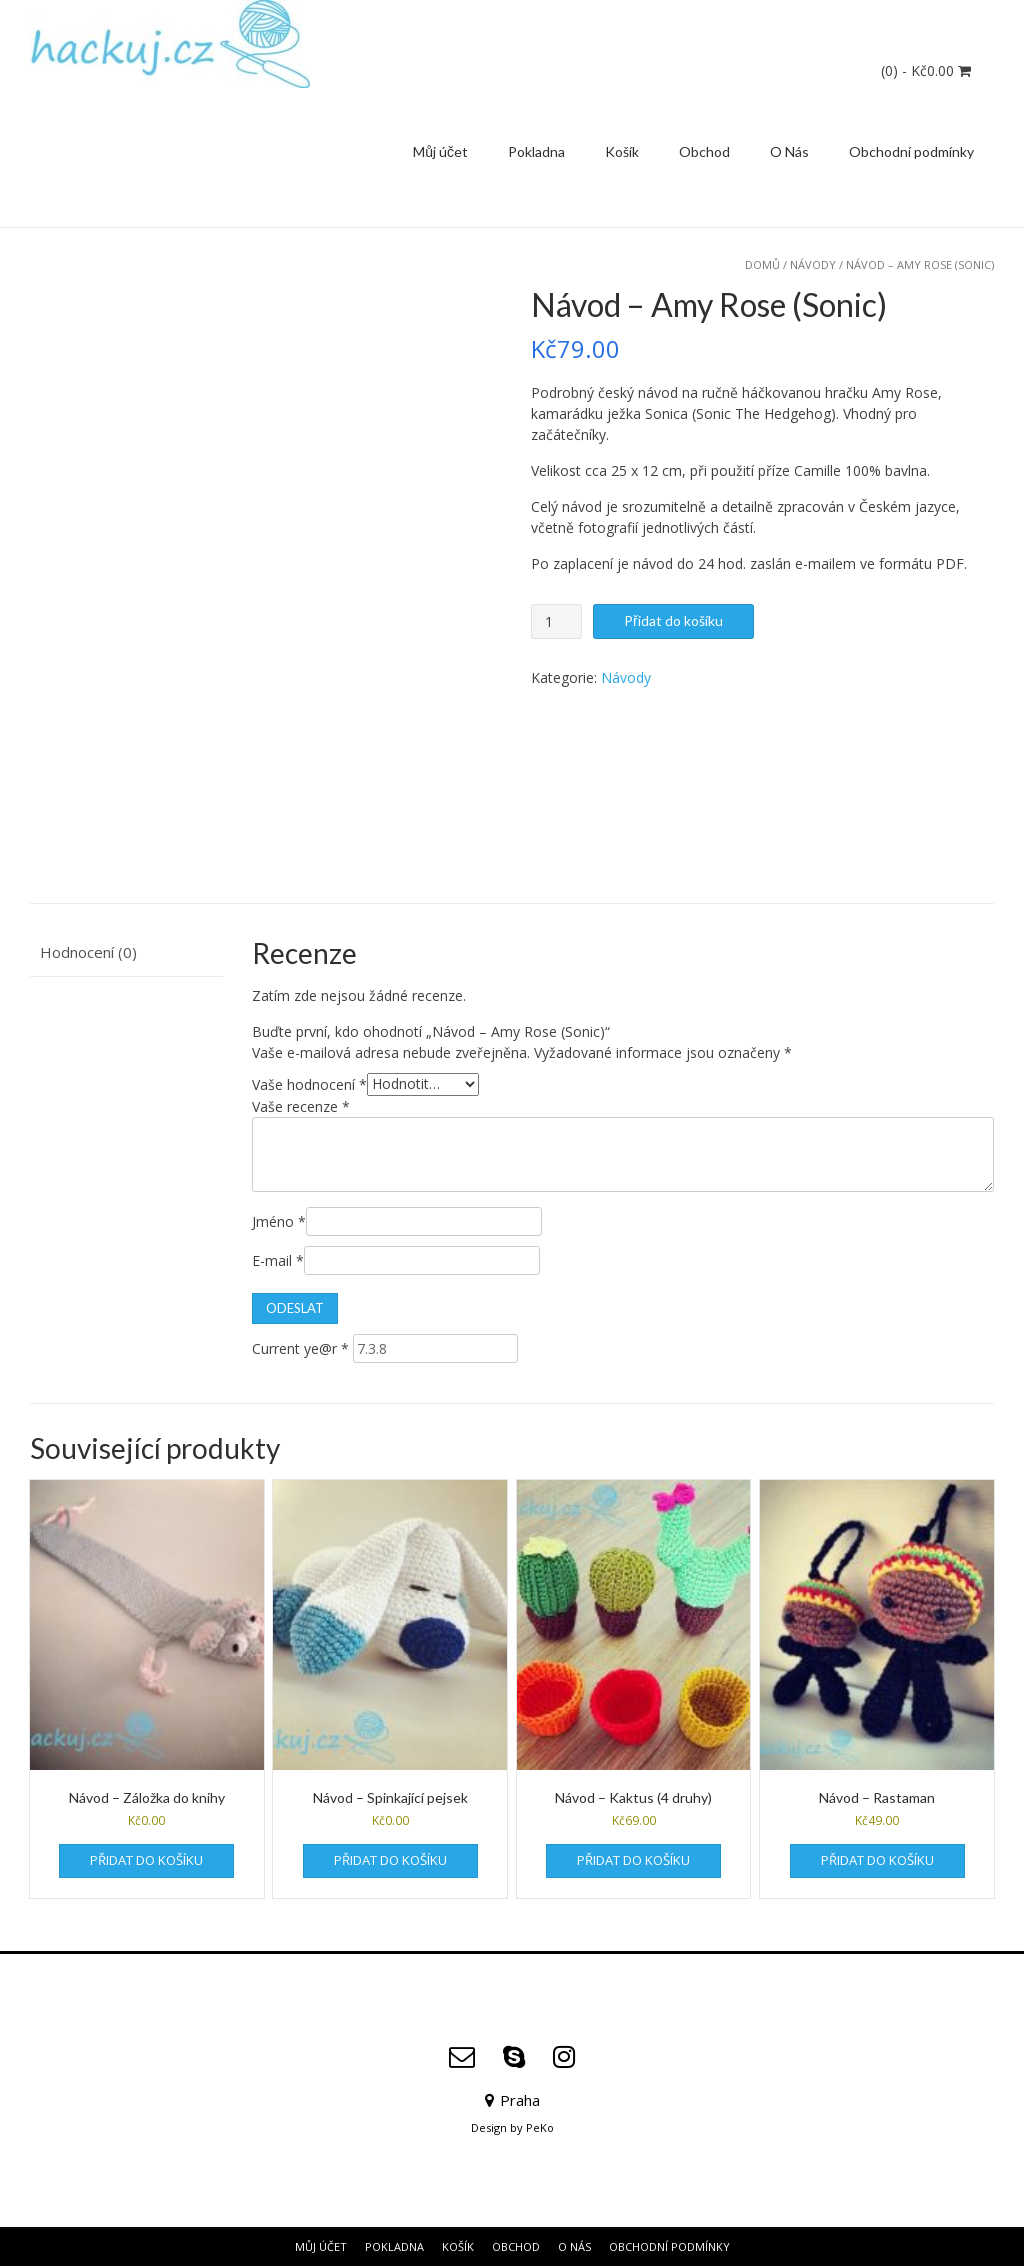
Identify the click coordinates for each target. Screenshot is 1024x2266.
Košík (622, 151)
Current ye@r (300, 1348)
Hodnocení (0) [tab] (88, 952)
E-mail (278, 1260)
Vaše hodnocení (309, 1083)
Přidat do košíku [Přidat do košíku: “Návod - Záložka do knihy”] (146, 1860)
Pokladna (536, 151)
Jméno (279, 1221)
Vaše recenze (301, 1106)
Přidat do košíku (673, 620)
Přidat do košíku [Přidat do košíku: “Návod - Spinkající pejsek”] (390, 1860)
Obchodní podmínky (911, 151)
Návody (813, 264)
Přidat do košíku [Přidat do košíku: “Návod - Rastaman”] (877, 1860)
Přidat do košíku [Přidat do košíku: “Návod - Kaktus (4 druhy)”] (633, 1860)
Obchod (704, 151)
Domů (762, 264)
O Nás (789, 151)
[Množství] (556, 621)
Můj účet (440, 151)
